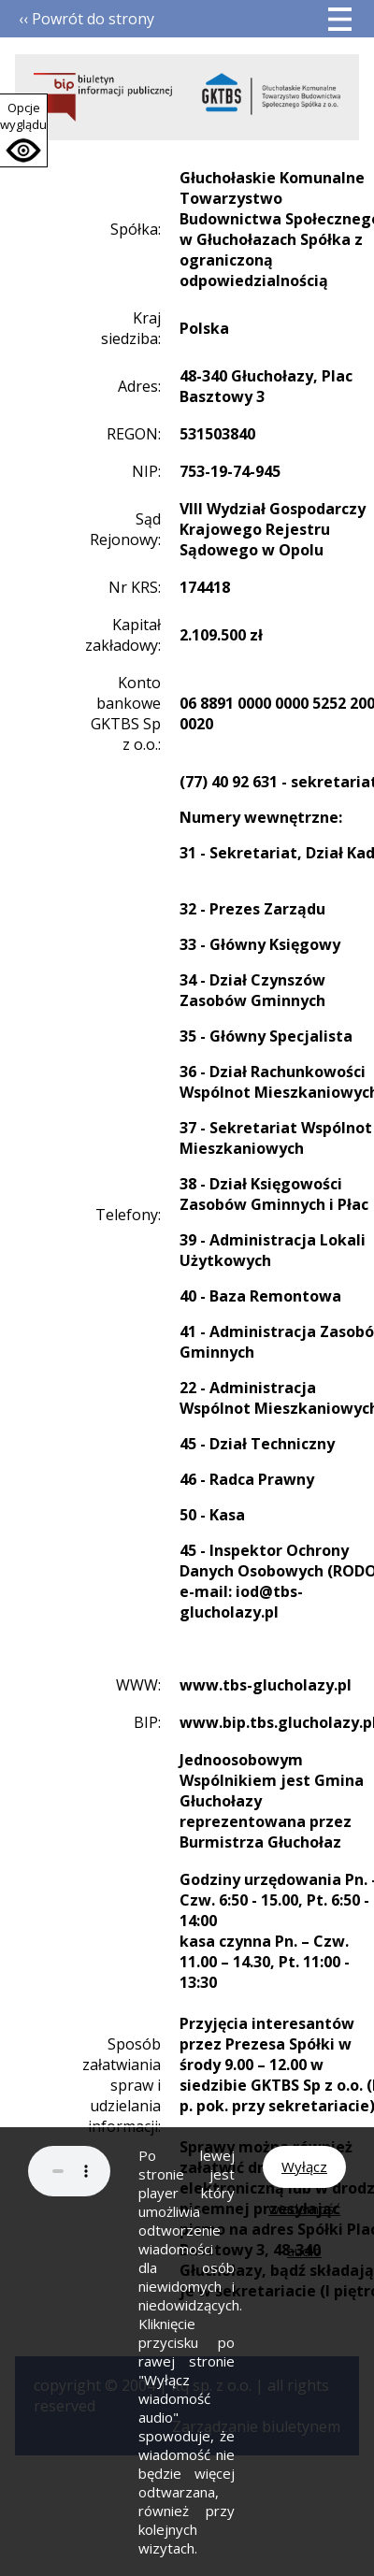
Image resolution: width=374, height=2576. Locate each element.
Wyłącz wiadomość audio (304, 2172)
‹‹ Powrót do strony (86, 18)
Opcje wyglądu (23, 116)
